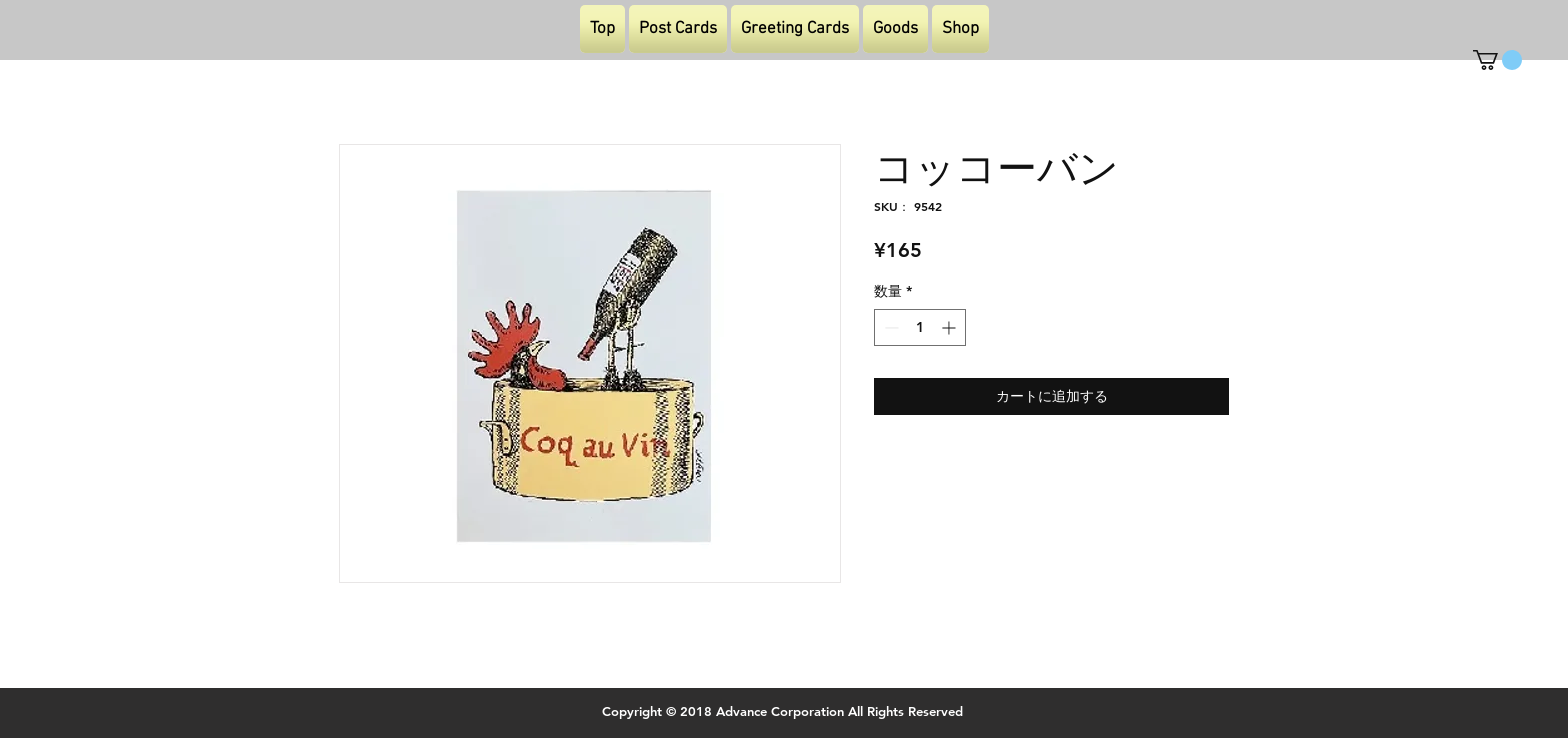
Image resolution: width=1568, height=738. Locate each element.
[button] (1497, 60)
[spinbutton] (920, 327)
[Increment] (950, 327)
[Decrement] (889, 327)
